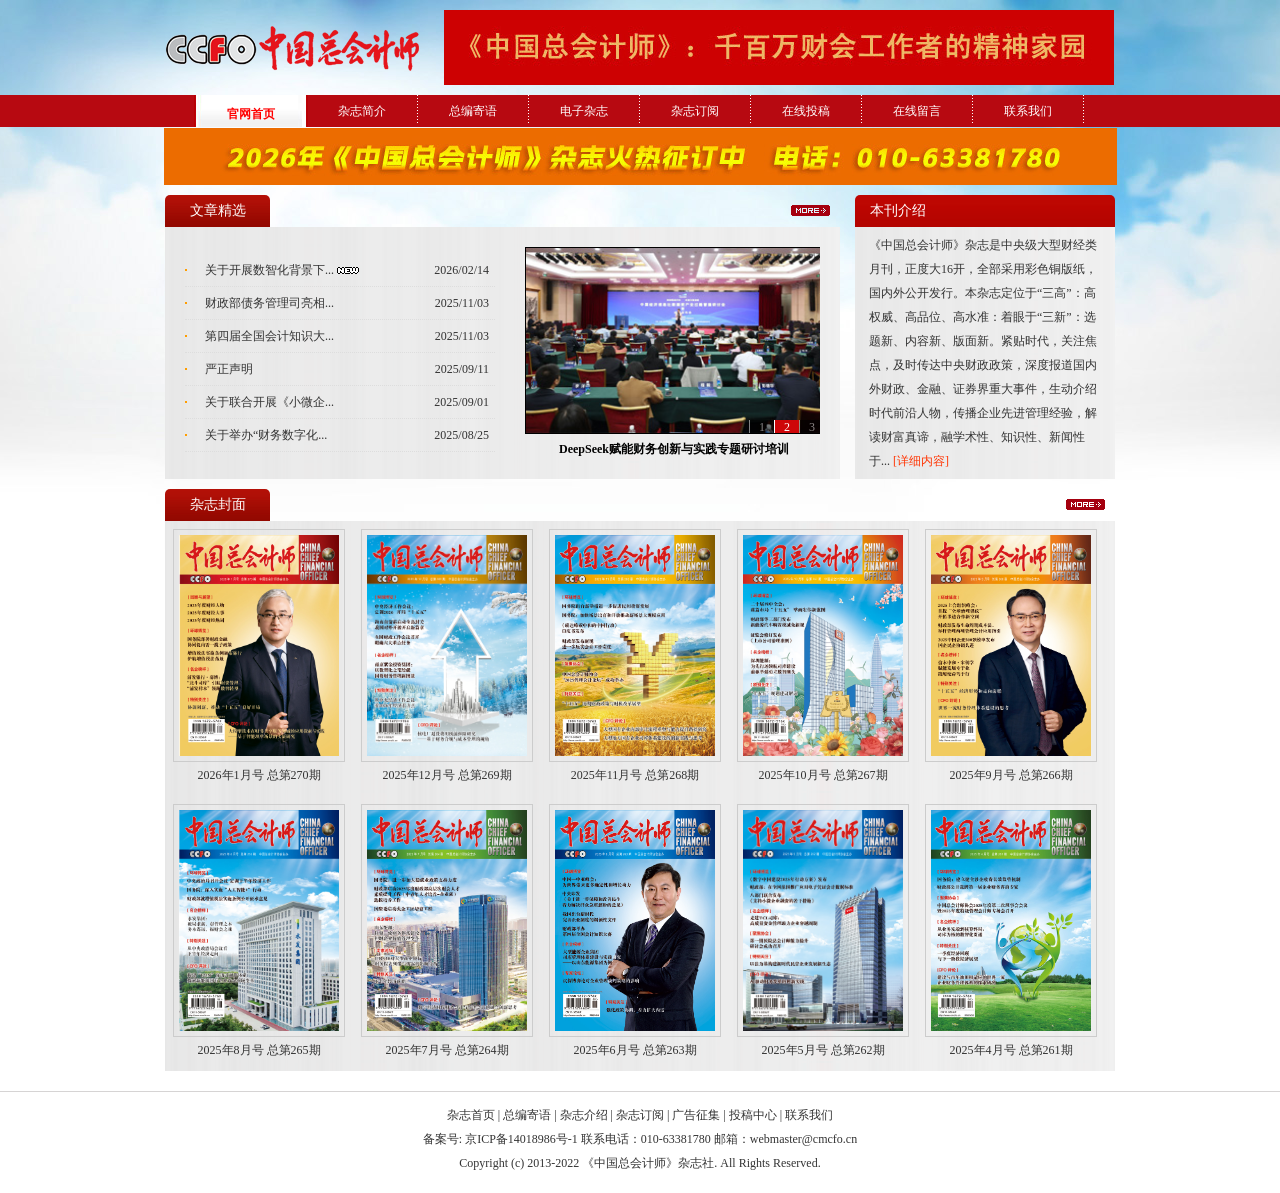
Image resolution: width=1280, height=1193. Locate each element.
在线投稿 (806, 111)
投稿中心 (753, 1115)
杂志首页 (471, 1115)
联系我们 (1028, 111)
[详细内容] (921, 461)
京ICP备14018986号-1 (521, 1139)
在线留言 (917, 111)
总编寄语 (473, 111)
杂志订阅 (695, 111)
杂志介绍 (584, 1115)
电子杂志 (584, 111)
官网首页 (251, 114)
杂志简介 (362, 111)
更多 (810, 210)
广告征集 (696, 1115)
